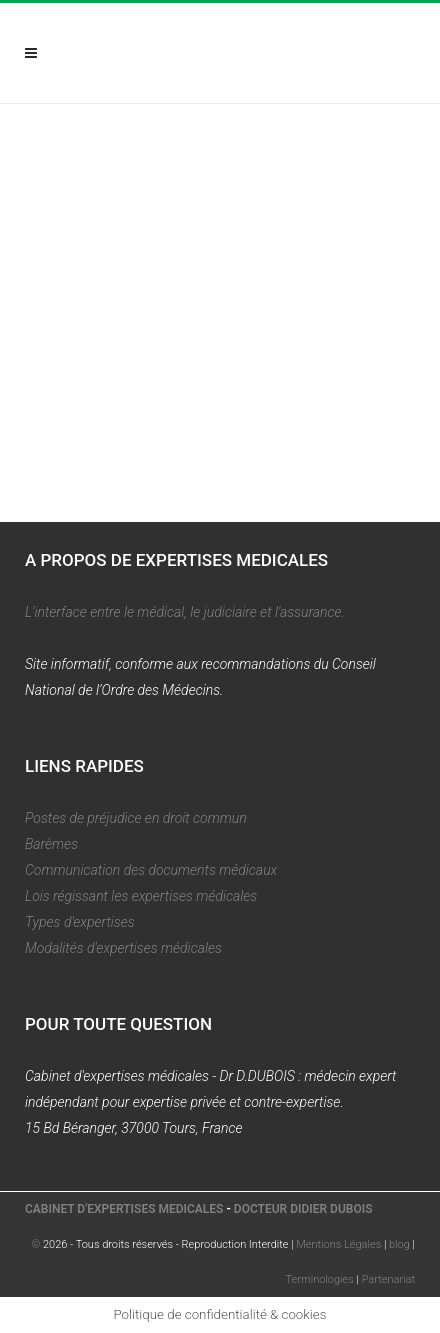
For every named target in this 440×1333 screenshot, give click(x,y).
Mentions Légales (338, 1244)
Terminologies (320, 1279)
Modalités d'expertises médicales (123, 948)
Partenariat (388, 1279)
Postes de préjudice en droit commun (136, 818)
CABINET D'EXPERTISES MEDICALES (124, 1209)
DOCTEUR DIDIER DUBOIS (303, 1209)
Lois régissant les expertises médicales (141, 896)
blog (399, 1244)
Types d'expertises (80, 922)
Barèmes (51, 844)
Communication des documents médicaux (151, 870)
